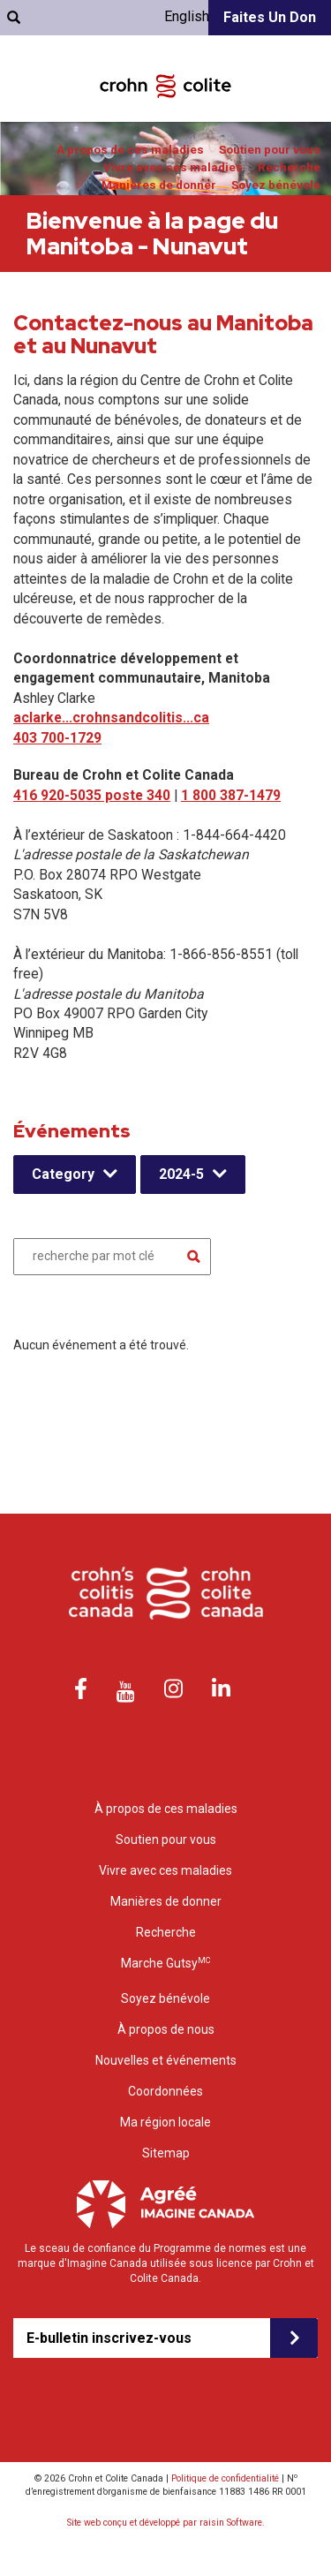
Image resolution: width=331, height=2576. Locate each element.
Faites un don (269, 17)
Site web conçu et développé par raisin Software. (166, 2522)
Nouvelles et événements (166, 2060)
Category (63, 1174)
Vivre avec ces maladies (173, 167)
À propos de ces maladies (130, 149)
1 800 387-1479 (231, 795)
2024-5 (181, 1174)
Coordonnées (165, 2091)
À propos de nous (165, 2029)
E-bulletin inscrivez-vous (109, 2338)
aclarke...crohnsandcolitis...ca (111, 717)
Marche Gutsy (165, 1962)
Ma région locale (165, 2122)
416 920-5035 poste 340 (91, 795)
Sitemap (166, 2153)
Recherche (289, 167)
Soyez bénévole (275, 185)
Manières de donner (159, 185)
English (186, 16)
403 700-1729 (57, 737)
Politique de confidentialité (225, 2478)
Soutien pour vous (269, 149)
